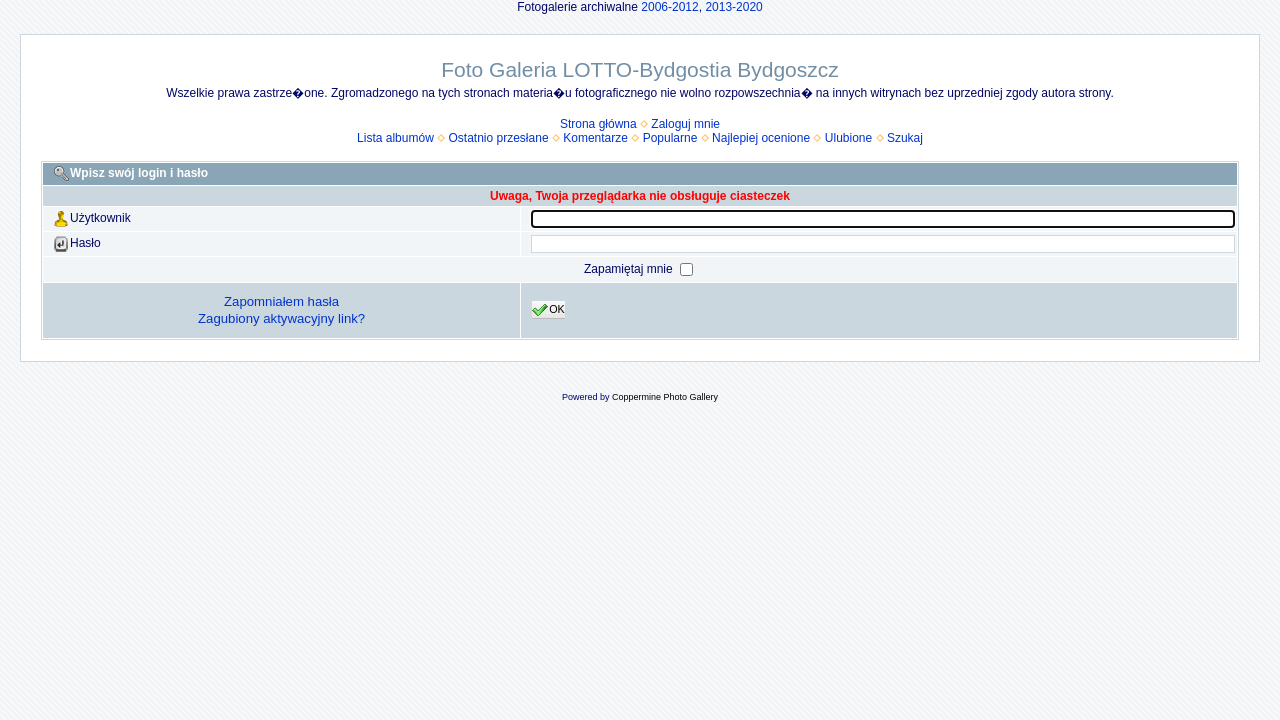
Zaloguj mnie (685, 124)
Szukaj (905, 138)
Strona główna (598, 124)
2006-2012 (669, 7)
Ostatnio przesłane (499, 138)
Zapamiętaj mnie (630, 269)
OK (548, 310)
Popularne (670, 138)
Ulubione (848, 138)
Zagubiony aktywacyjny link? (281, 318)
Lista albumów (395, 138)
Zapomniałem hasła (281, 301)
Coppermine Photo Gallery (665, 397)
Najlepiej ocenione (761, 138)
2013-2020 (733, 7)
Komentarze (595, 138)
